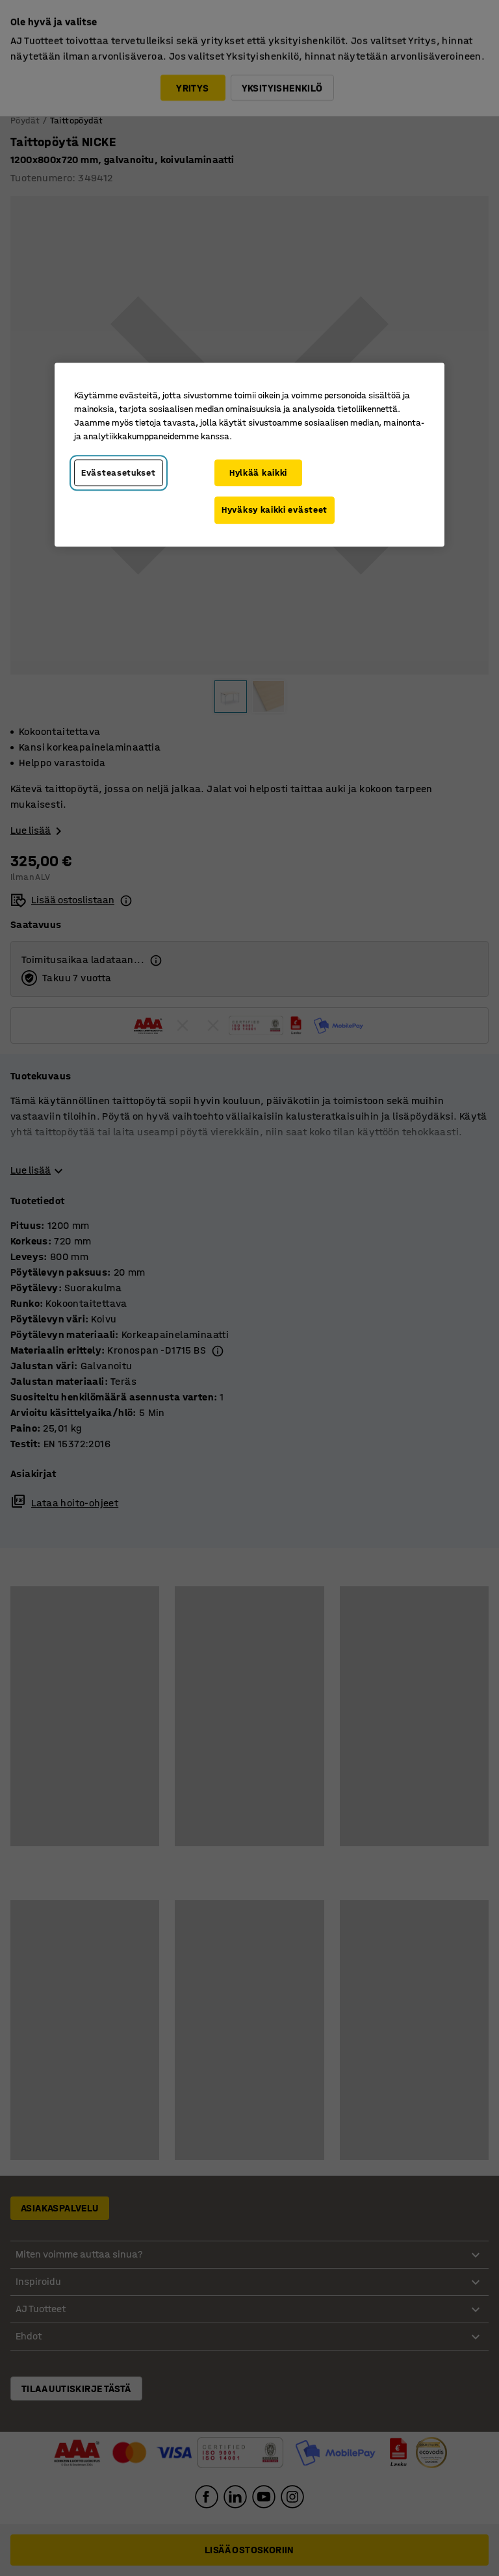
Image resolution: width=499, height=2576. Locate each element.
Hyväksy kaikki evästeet (274, 509)
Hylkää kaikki (258, 472)
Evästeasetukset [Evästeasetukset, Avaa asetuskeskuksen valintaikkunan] (118, 472)
